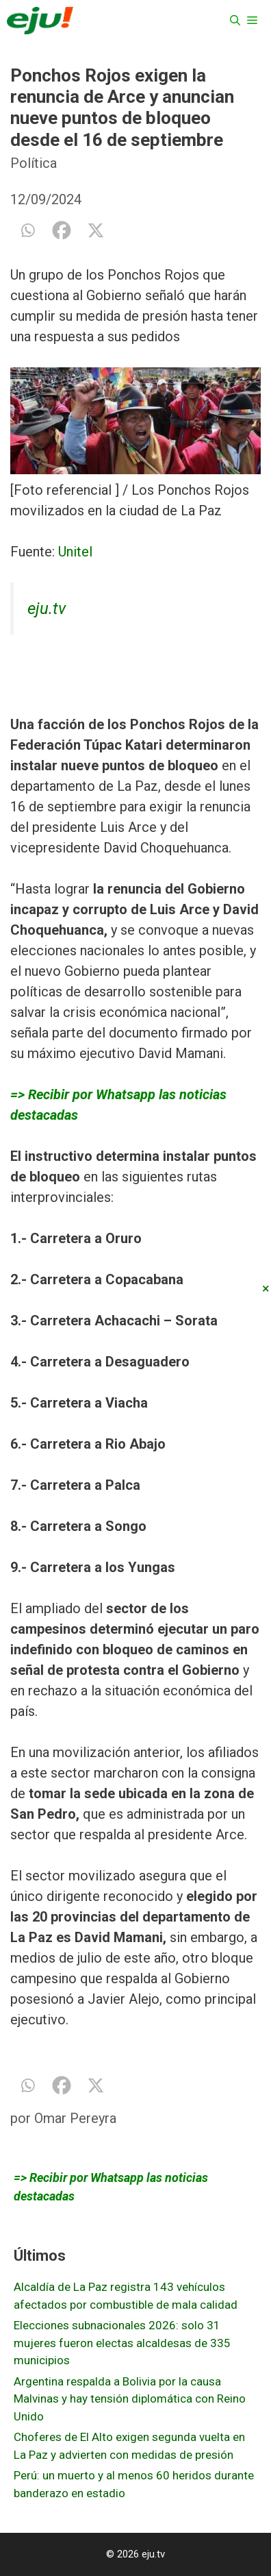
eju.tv (46, 608)
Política (33, 163)
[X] (96, 230)
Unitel (75, 551)
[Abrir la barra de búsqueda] (235, 20)
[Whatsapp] (27, 230)
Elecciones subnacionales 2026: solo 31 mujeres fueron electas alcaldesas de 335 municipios (122, 2342)
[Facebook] (61, 230)
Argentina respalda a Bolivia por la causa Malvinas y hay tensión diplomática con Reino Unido (130, 2399)
